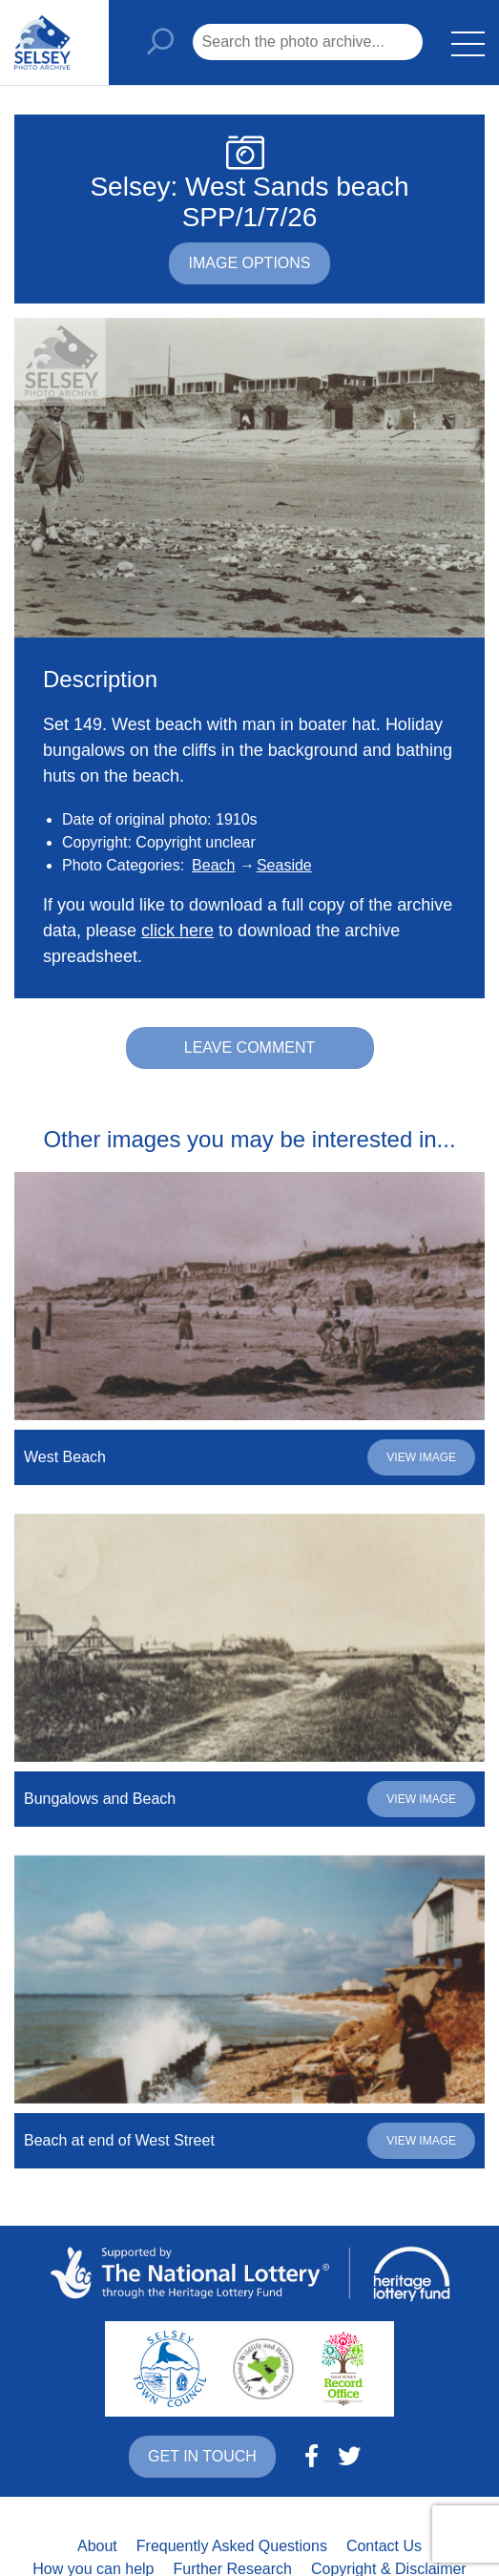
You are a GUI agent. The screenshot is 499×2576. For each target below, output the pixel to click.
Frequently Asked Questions (231, 2546)
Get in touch (202, 2456)
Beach (213, 865)
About (97, 2546)
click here (177, 930)
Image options (249, 263)
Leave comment (250, 1047)
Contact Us (384, 2546)
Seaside (284, 865)
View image (421, 1457)
